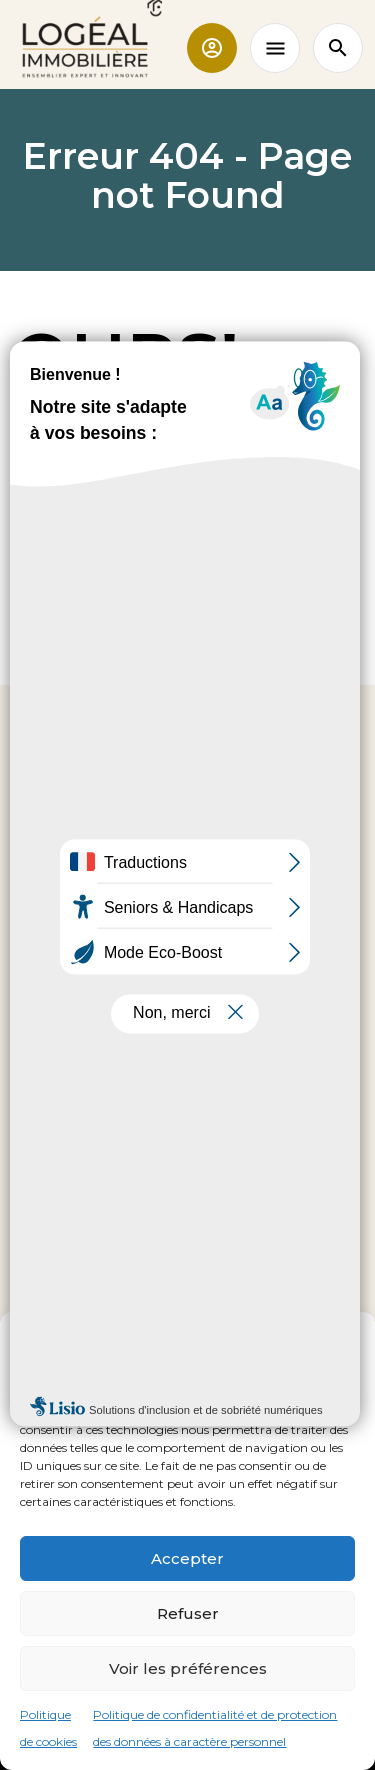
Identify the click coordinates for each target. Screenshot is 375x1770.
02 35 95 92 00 (187, 993)
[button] (345, 1337)
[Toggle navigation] (275, 48)
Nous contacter (188, 1047)
